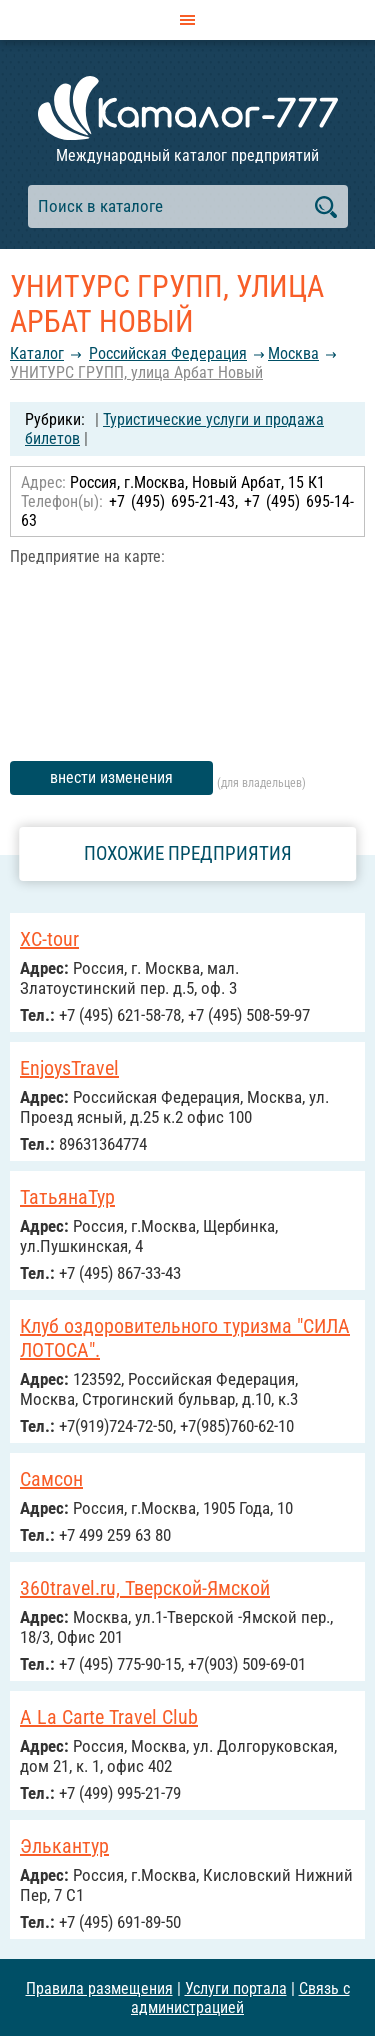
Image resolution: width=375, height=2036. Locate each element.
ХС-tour (49, 939)
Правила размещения (99, 1988)
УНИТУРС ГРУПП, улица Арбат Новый (136, 372)
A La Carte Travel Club (109, 1717)
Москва (293, 353)
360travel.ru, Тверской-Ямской (145, 1588)
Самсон (51, 1479)
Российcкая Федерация (168, 353)
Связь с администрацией (240, 1998)
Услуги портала (236, 1988)
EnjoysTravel (69, 1068)
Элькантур (64, 1846)
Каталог (37, 353)
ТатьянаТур (67, 1197)
